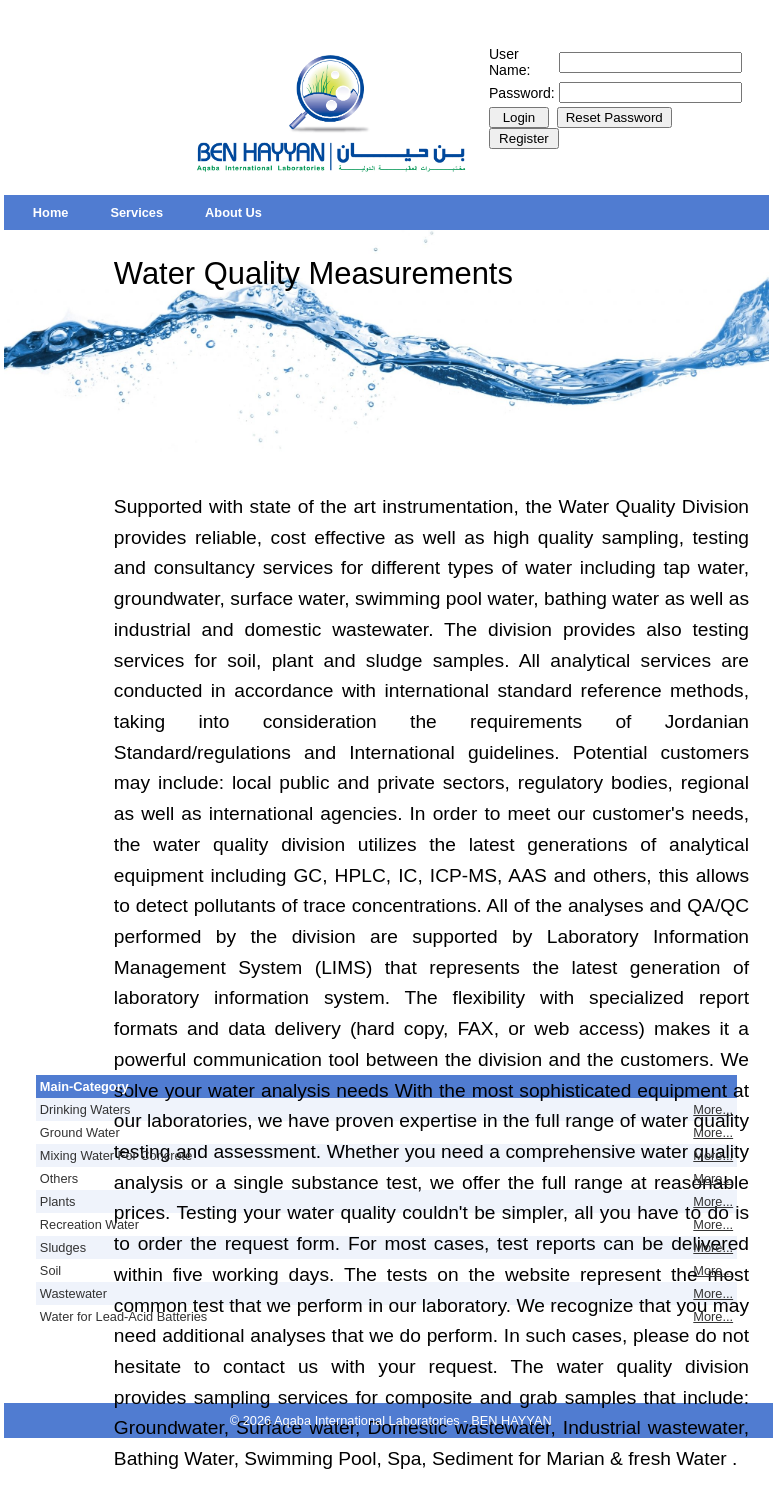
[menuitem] (51, 212)
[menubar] (147, 212)
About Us (233, 212)
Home (51, 212)
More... (713, 1109)
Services (136, 212)
